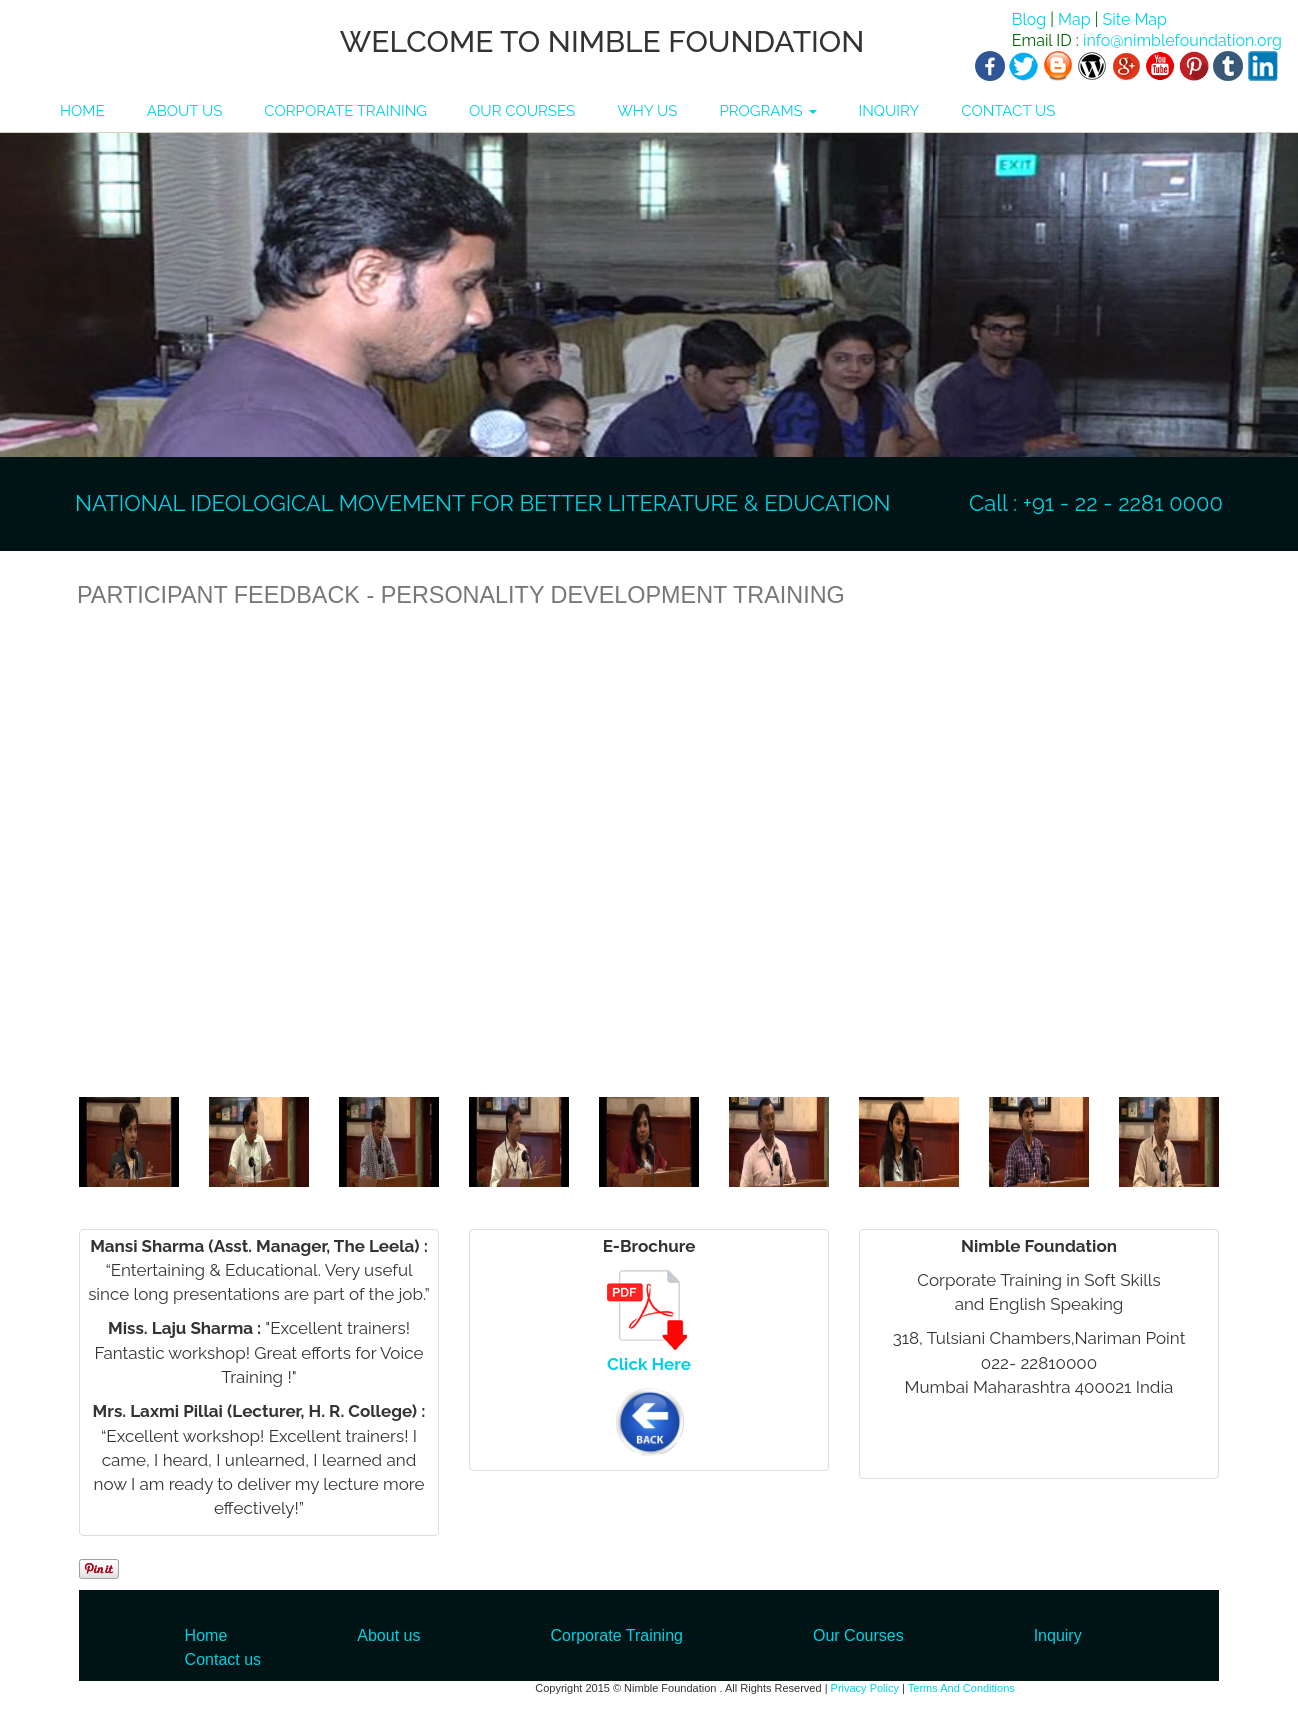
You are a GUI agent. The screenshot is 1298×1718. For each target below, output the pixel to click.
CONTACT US (1008, 111)
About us (388, 1635)
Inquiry (1058, 1635)
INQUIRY (889, 111)
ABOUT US (185, 111)
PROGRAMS (767, 111)
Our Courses (858, 1635)
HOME (82, 111)
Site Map (1134, 19)
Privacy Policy (865, 1688)
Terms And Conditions (961, 1688)
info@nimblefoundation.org (1180, 40)
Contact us (223, 1659)
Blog (1029, 19)
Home (206, 1635)
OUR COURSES (522, 111)
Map (1074, 19)
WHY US (647, 111)
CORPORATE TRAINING (345, 111)
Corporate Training (616, 1635)
